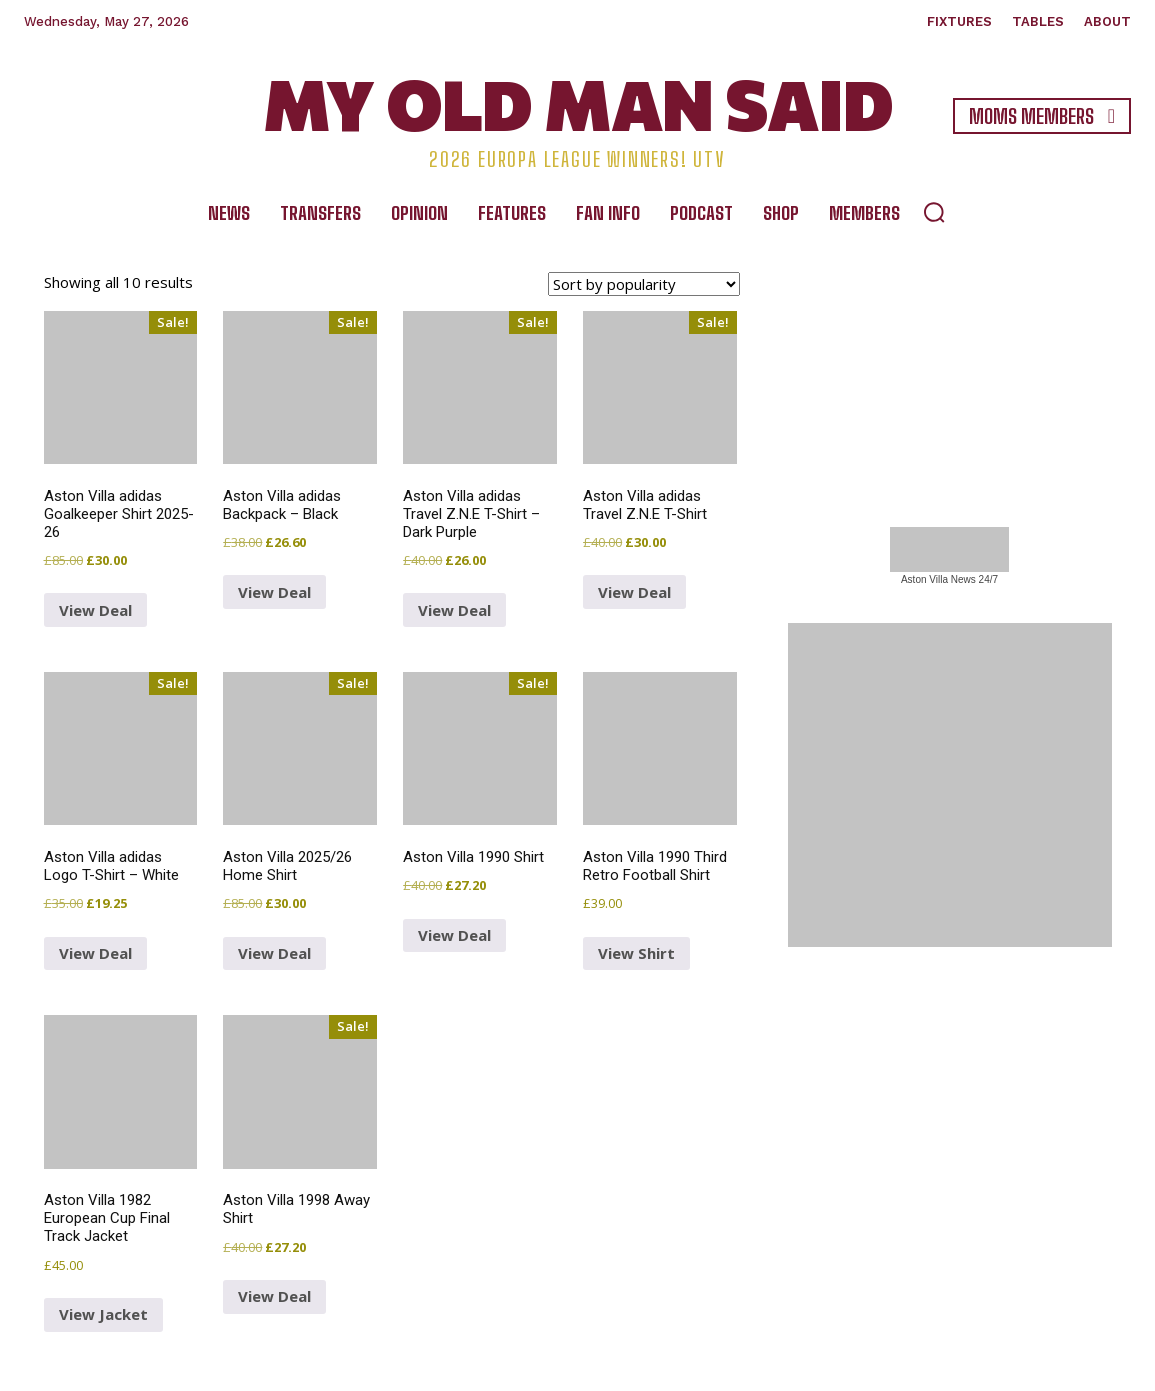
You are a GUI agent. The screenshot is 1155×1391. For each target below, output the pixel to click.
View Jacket (103, 1314)
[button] (934, 212)
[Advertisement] (950, 364)
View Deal (274, 592)
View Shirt (636, 953)
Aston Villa (924, 579)
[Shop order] (644, 284)
